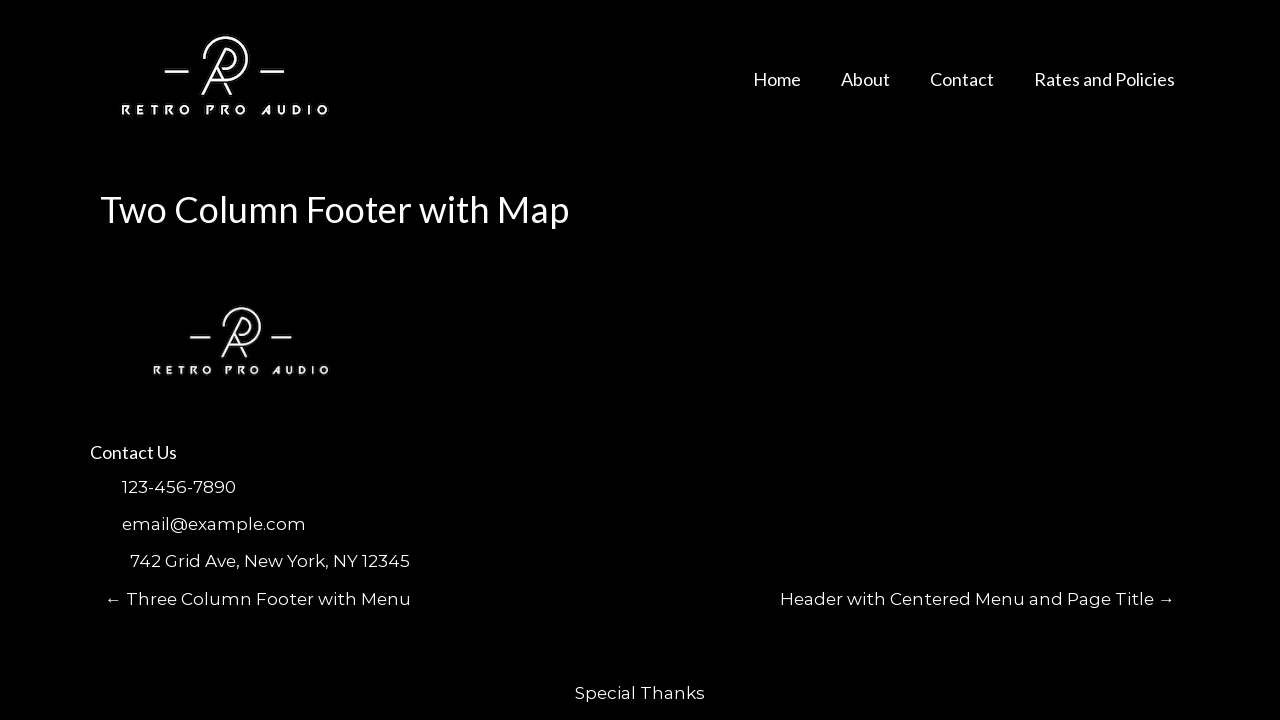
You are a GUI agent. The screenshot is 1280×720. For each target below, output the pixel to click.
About (865, 79)
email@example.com (214, 524)
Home (777, 79)
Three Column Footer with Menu (258, 599)
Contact (962, 79)
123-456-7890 (179, 487)
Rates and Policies (1104, 79)
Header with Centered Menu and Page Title (977, 599)
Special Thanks (640, 693)
